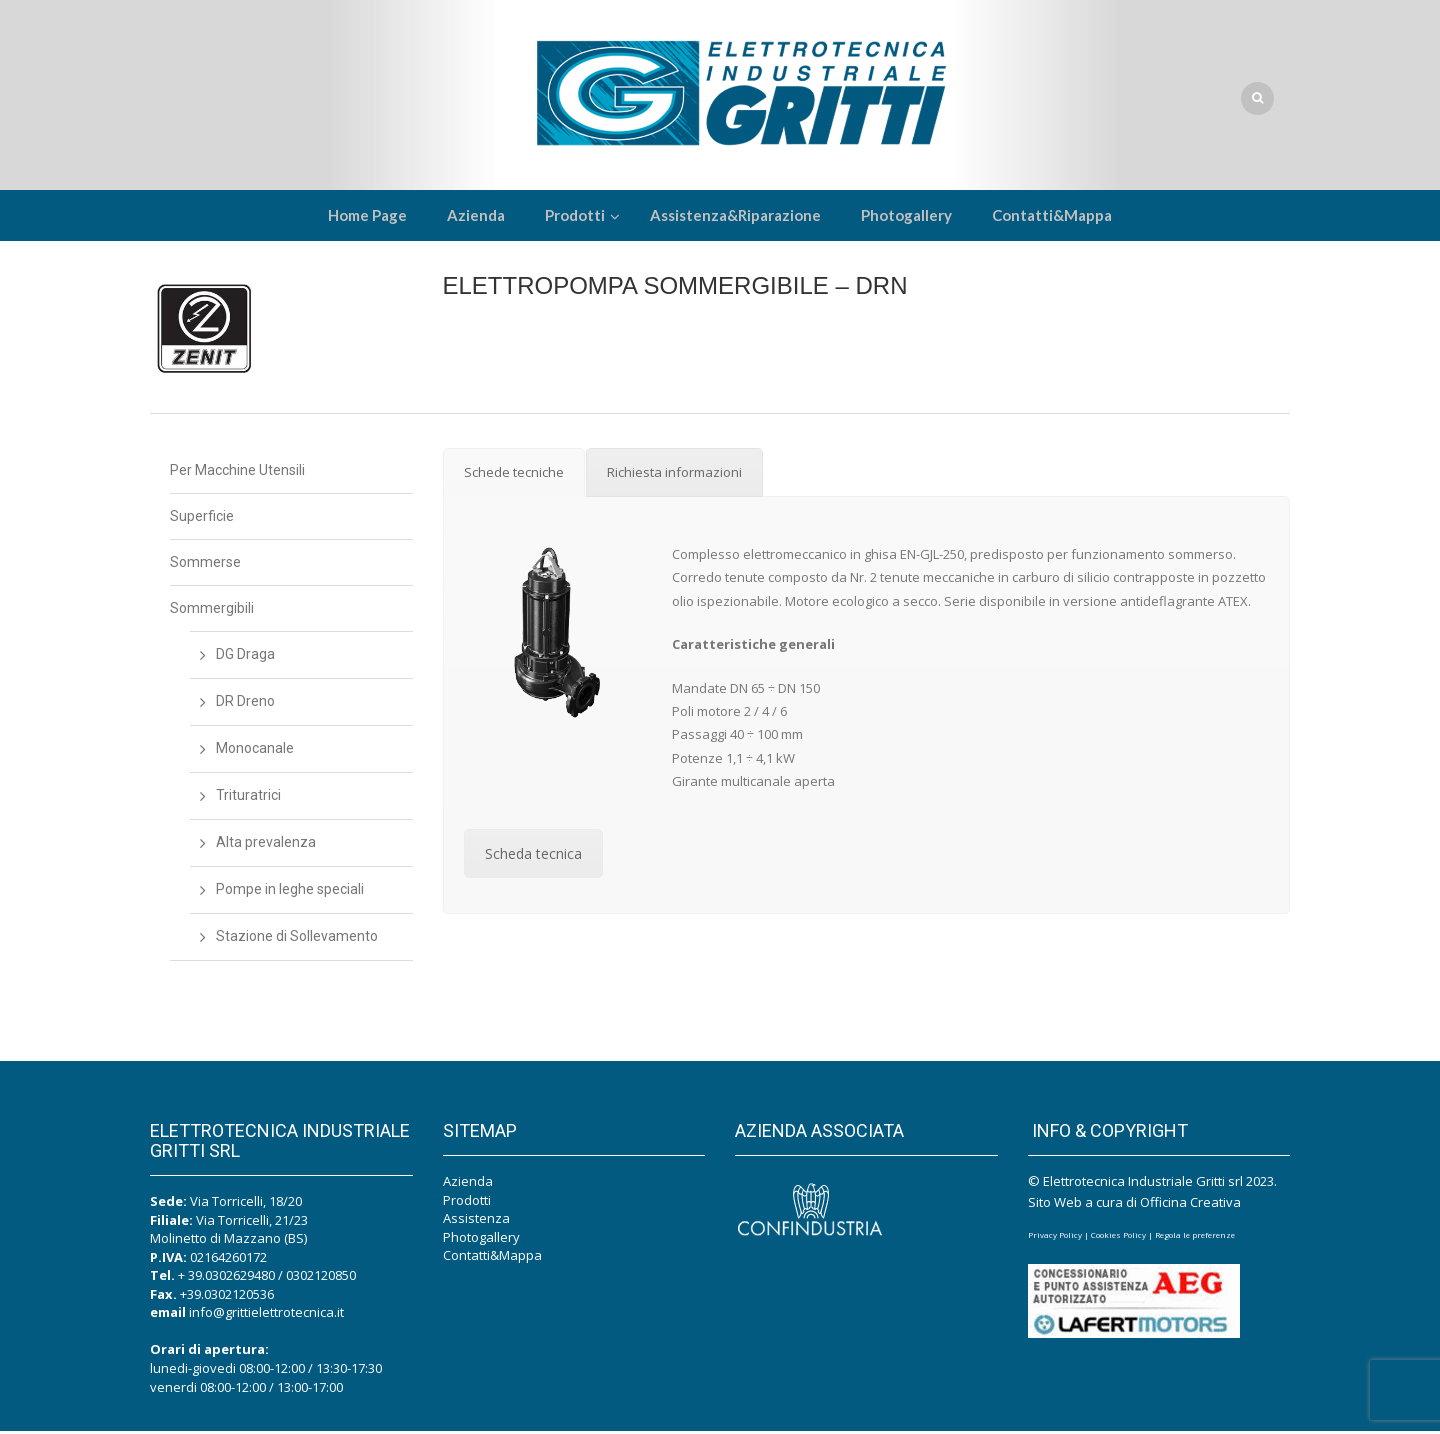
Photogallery (481, 1240)
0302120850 (321, 1278)
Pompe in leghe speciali (290, 892)
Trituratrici (248, 798)
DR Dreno (245, 704)
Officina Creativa (1190, 1205)
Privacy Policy (1055, 1237)
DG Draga (245, 657)
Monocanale (255, 751)
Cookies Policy (1118, 1237)
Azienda (468, 1184)
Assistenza (476, 1221)
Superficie (202, 519)
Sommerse (205, 565)
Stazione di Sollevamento (297, 939)
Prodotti (467, 1203)
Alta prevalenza (266, 845)
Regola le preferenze (1195, 1237)
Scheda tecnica (533, 856)
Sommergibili (212, 611)
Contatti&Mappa (492, 1258)
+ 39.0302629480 (226, 1278)
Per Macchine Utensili (237, 473)
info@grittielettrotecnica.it (266, 1315)
